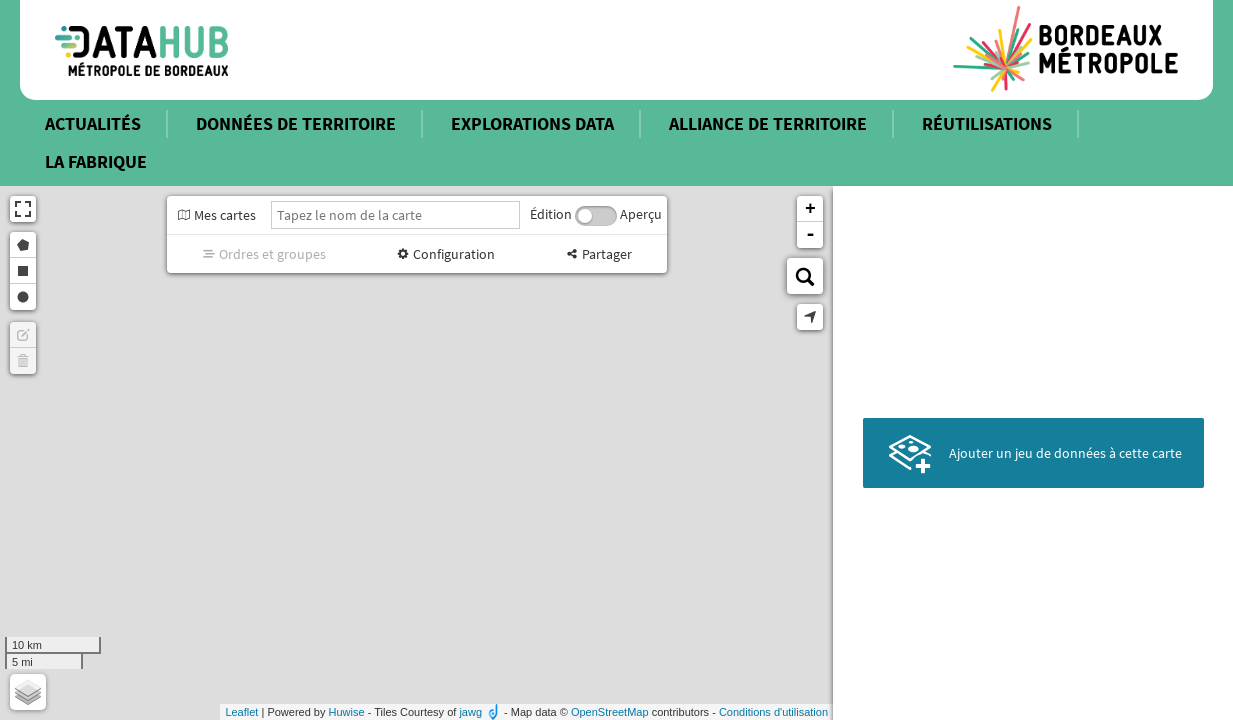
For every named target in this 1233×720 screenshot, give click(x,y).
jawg (470, 712)
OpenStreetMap (610, 712)
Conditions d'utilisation (773, 712)
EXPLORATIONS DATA (532, 123)
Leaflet (241, 712)
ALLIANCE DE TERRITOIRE (768, 123)
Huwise (347, 712)
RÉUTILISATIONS (987, 123)
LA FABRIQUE (96, 161)
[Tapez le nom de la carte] (395, 215)
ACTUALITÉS (93, 123)
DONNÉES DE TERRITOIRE (296, 123)
